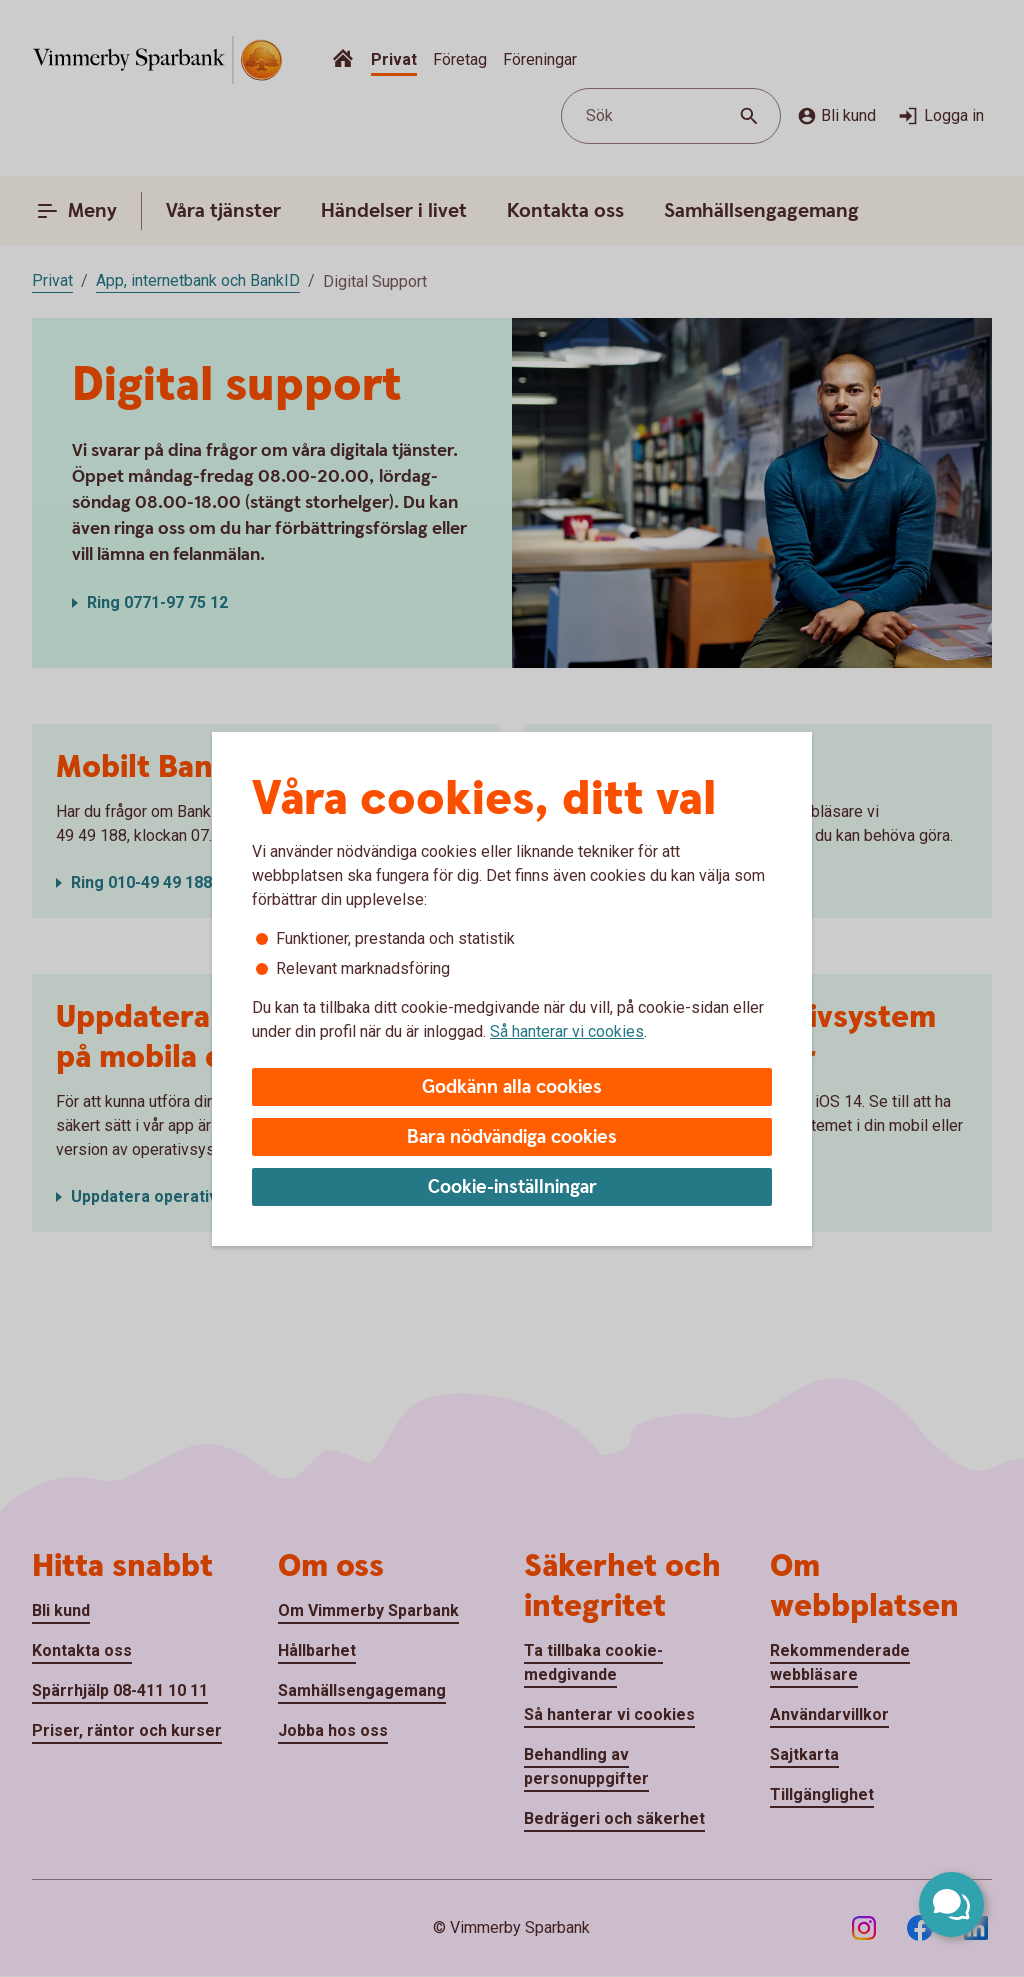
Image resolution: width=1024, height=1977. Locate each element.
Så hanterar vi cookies (567, 1031)
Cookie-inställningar (512, 1187)
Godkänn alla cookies (512, 1087)
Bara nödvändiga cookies (512, 1137)
